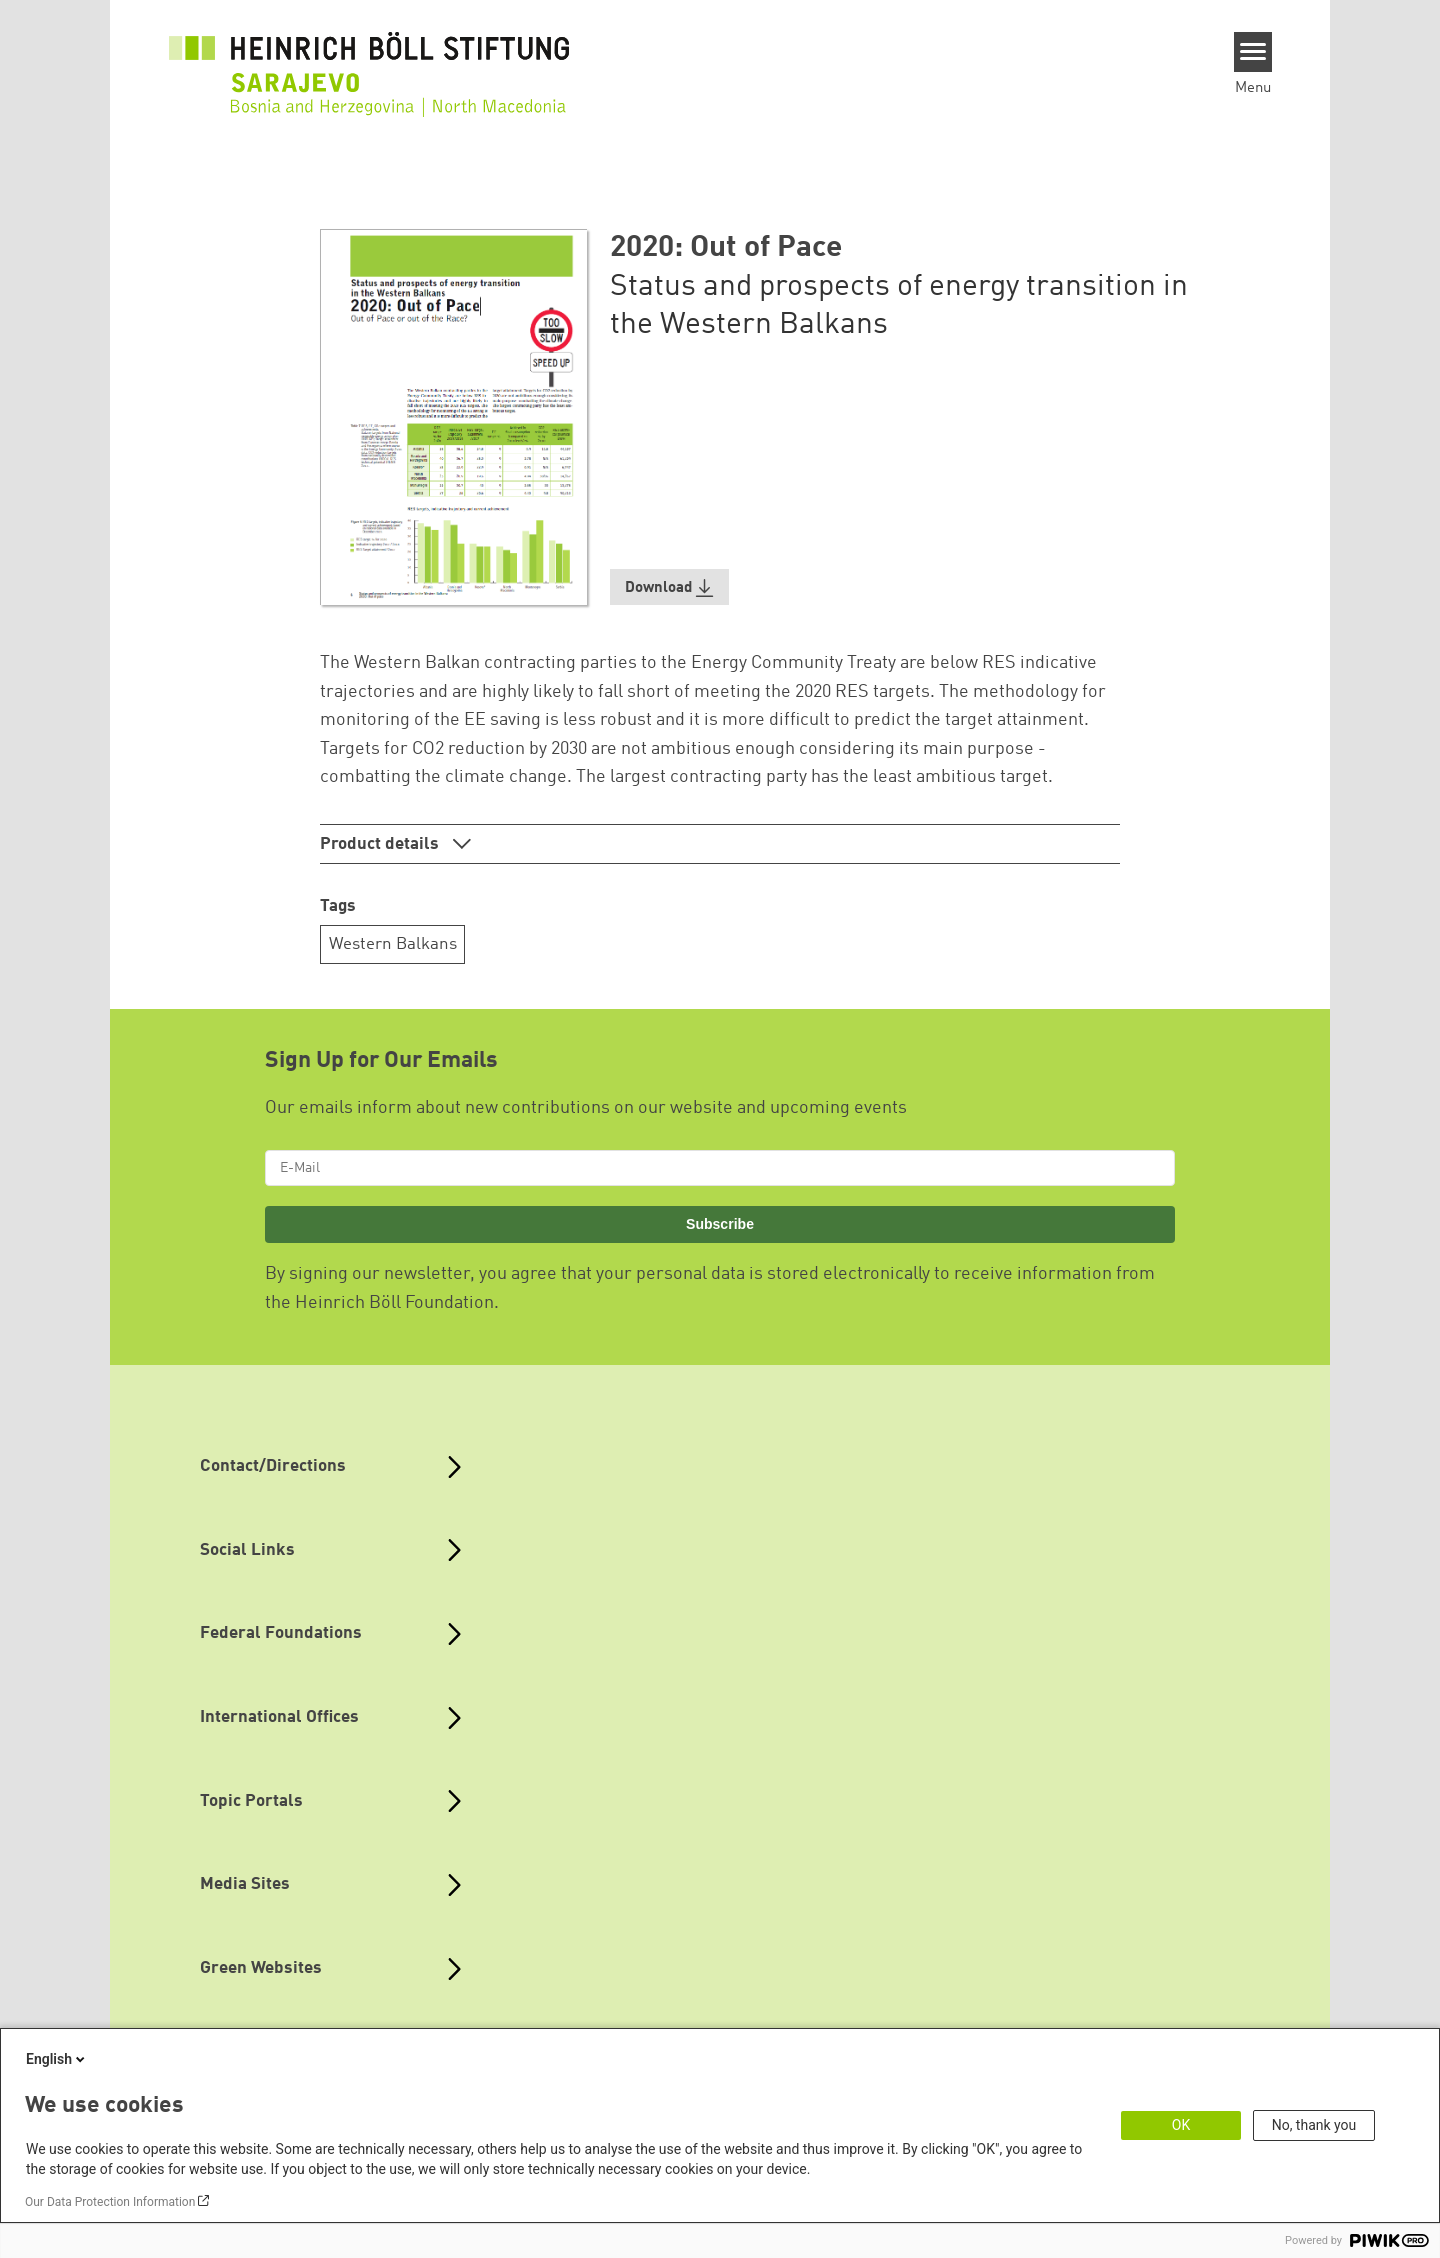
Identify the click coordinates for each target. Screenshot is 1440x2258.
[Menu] (1253, 52)
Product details (381, 844)
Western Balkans (393, 944)
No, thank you (1314, 2125)
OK (1181, 2125)
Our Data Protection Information (110, 2202)
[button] (670, 587)
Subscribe (720, 1224)
